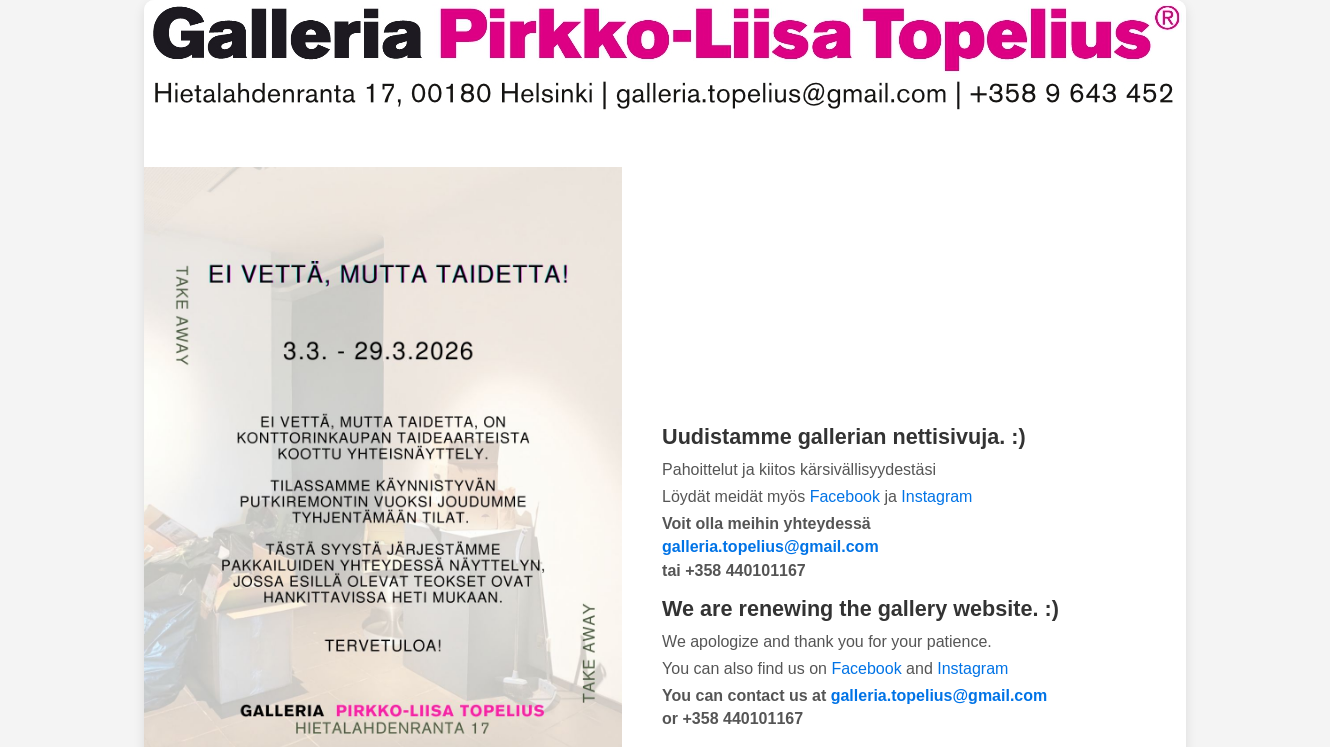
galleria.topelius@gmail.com (770, 546)
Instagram (936, 496)
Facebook (845, 496)
